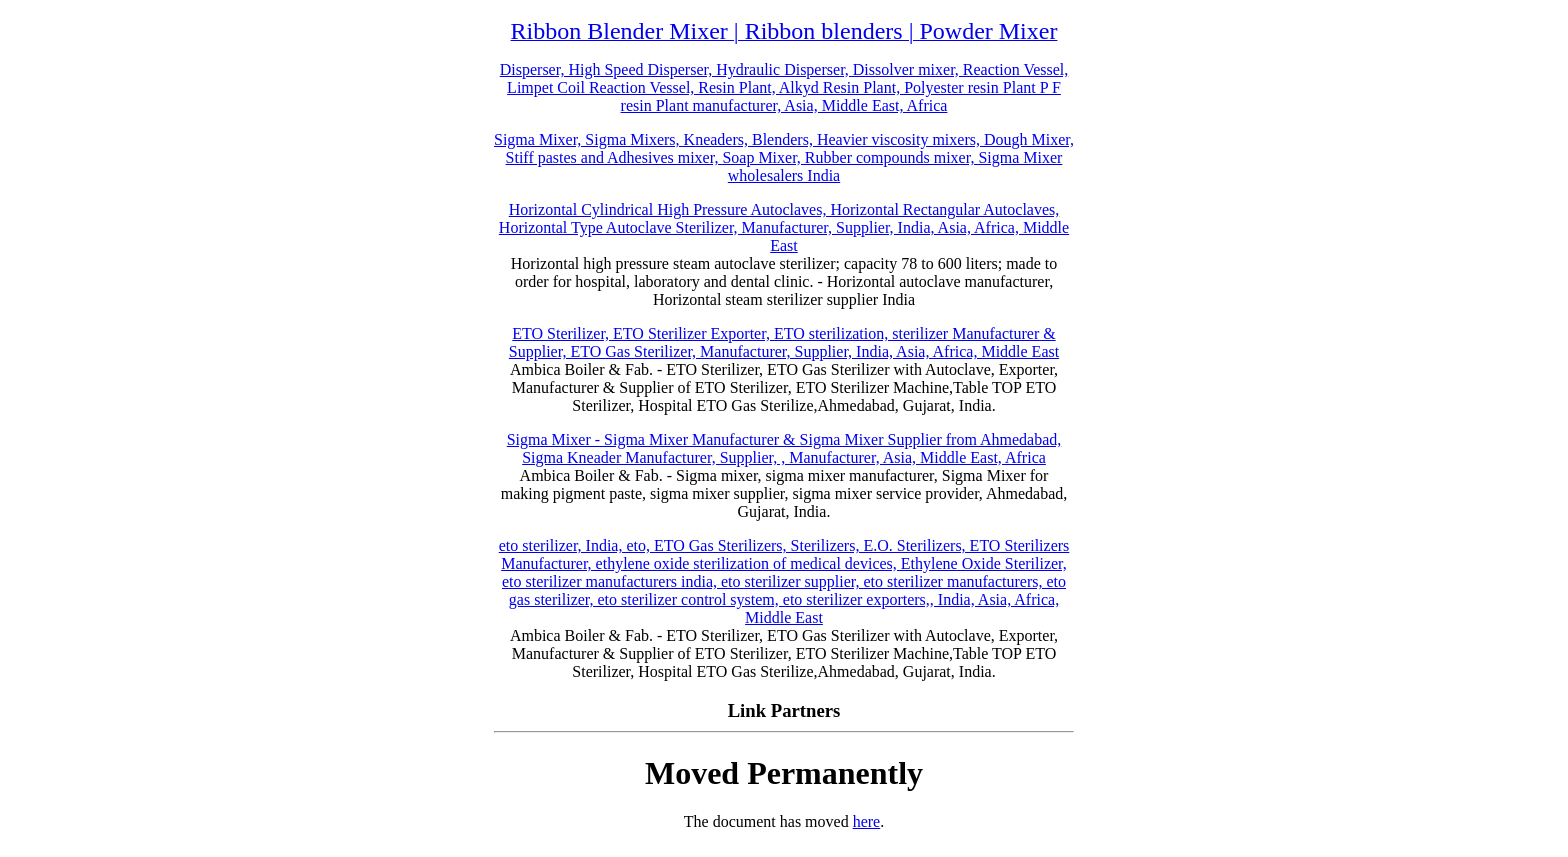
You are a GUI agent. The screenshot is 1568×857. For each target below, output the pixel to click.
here (867, 821)
